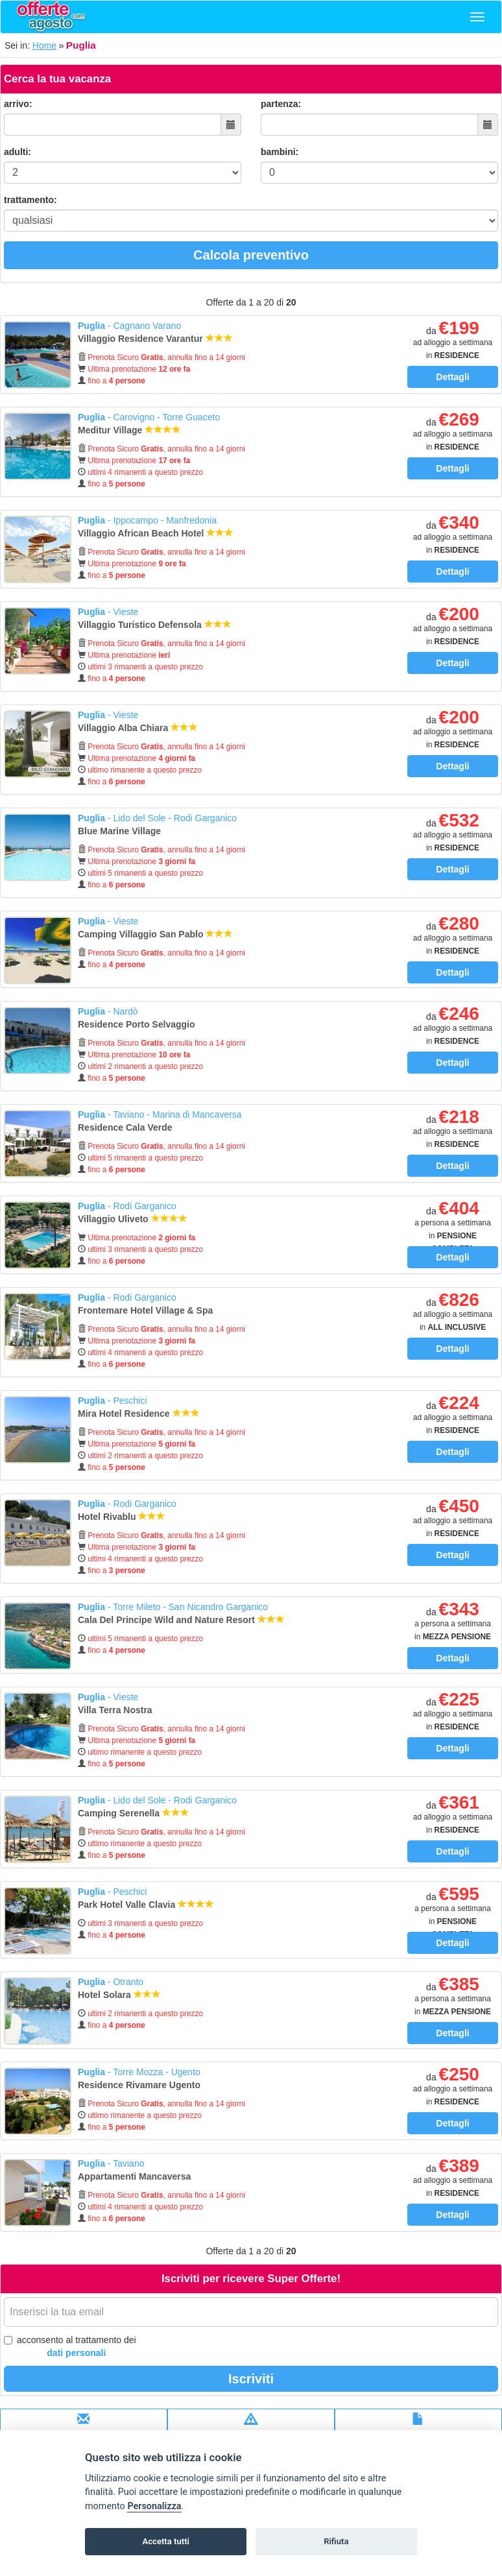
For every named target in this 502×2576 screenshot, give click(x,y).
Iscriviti (251, 2379)
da (452, 343)
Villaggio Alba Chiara (138, 727)
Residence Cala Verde (126, 1127)
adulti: (17, 152)
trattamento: (30, 200)
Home (44, 45)
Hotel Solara (119, 1994)
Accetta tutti (165, 2541)
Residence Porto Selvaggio (137, 1024)
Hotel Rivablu (121, 1516)
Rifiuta (336, 2541)
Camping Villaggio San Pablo (155, 934)
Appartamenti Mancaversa (135, 2176)
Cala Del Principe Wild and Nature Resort (181, 1619)
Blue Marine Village (120, 831)
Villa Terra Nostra (116, 1710)
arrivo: (18, 104)
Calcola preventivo (251, 255)
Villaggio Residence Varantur (155, 338)
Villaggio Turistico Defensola (155, 624)
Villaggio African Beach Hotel (155, 533)
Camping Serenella (133, 1813)
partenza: (281, 104)
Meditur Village (129, 430)
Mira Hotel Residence (139, 1413)
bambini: (279, 152)
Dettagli (452, 377)
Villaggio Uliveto (132, 1218)
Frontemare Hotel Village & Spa (146, 1310)
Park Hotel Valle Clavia (146, 1904)
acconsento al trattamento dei (70, 2347)
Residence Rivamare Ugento (140, 2085)
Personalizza (154, 2506)
